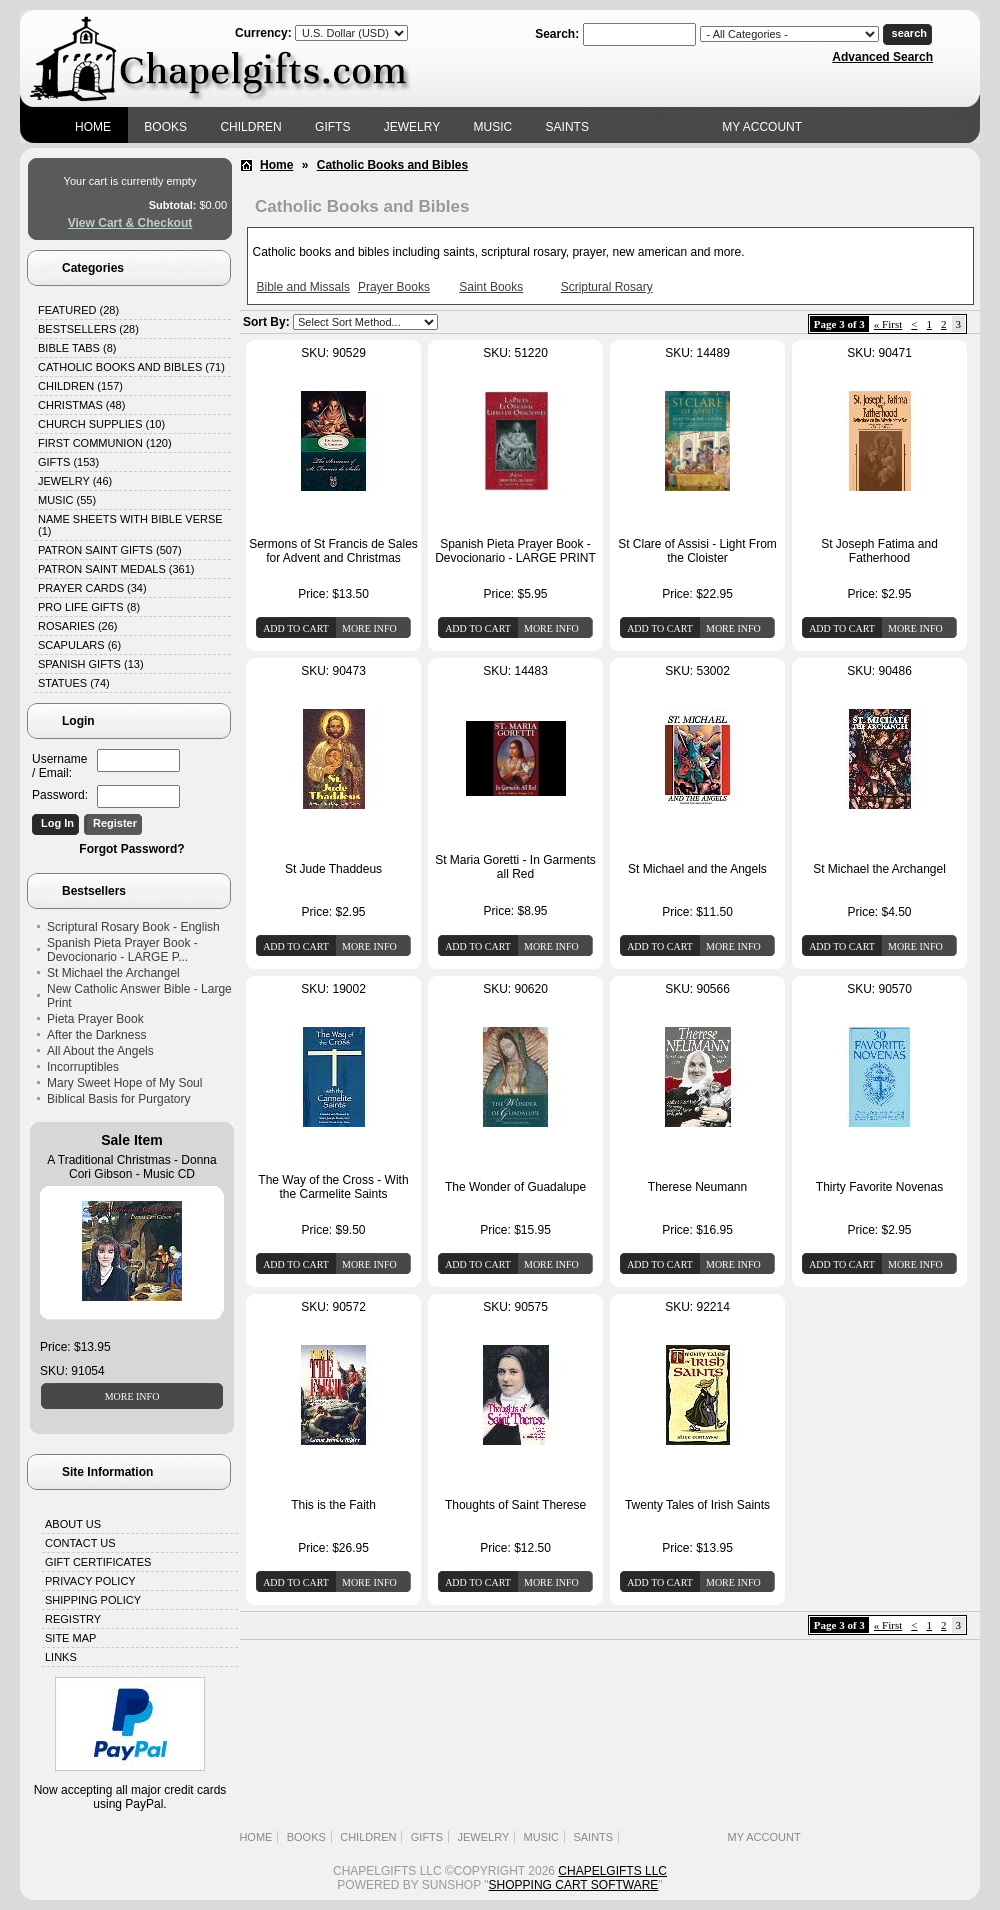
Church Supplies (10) (101, 424)
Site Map (70, 1638)
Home (93, 127)
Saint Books (491, 287)
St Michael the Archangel (113, 973)
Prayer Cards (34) (92, 588)
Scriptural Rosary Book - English (133, 927)
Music (493, 127)
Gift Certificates (98, 1562)
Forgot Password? (131, 849)
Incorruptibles (83, 1067)
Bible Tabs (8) (77, 348)
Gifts (332, 127)
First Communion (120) (105, 443)
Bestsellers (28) (88, 329)
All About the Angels (100, 1051)
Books (165, 127)
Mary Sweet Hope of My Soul (124, 1083)
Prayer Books (394, 287)
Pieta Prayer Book (95, 1019)
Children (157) (80, 386)
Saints (567, 127)
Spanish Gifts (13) (91, 664)
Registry (73, 1619)
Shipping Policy (93, 1600)
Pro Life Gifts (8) (89, 607)
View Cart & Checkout (130, 223)
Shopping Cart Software (574, 1885)
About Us (73, 1524)
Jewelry (412, 127)
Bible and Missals (303, 287)
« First (888, 324)
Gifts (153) (68, 462)
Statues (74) (74, 683)
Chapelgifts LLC (612, 1871)
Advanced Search (882, 57)
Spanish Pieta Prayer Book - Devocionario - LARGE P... (122, 950)
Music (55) (67, 500)
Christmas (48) (81, 405)
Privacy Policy (90, 1581)
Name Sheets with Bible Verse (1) (130, 525)
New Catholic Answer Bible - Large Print (139, 996)
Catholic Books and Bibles (392, 165)
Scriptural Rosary (607, 287)
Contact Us (80, 1543)
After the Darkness (96, 1035)
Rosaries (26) (77, 626)
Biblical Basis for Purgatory (118, 1099)
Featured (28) (78, 310)
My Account (762, 127)
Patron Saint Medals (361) (116, 569)
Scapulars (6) (79, 645)
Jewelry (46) (75, 481)
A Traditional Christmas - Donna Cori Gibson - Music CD (131, 1167)
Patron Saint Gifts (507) (110, 550)
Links (61, 1657)
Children (250, 127)
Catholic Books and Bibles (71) (131, 367)
